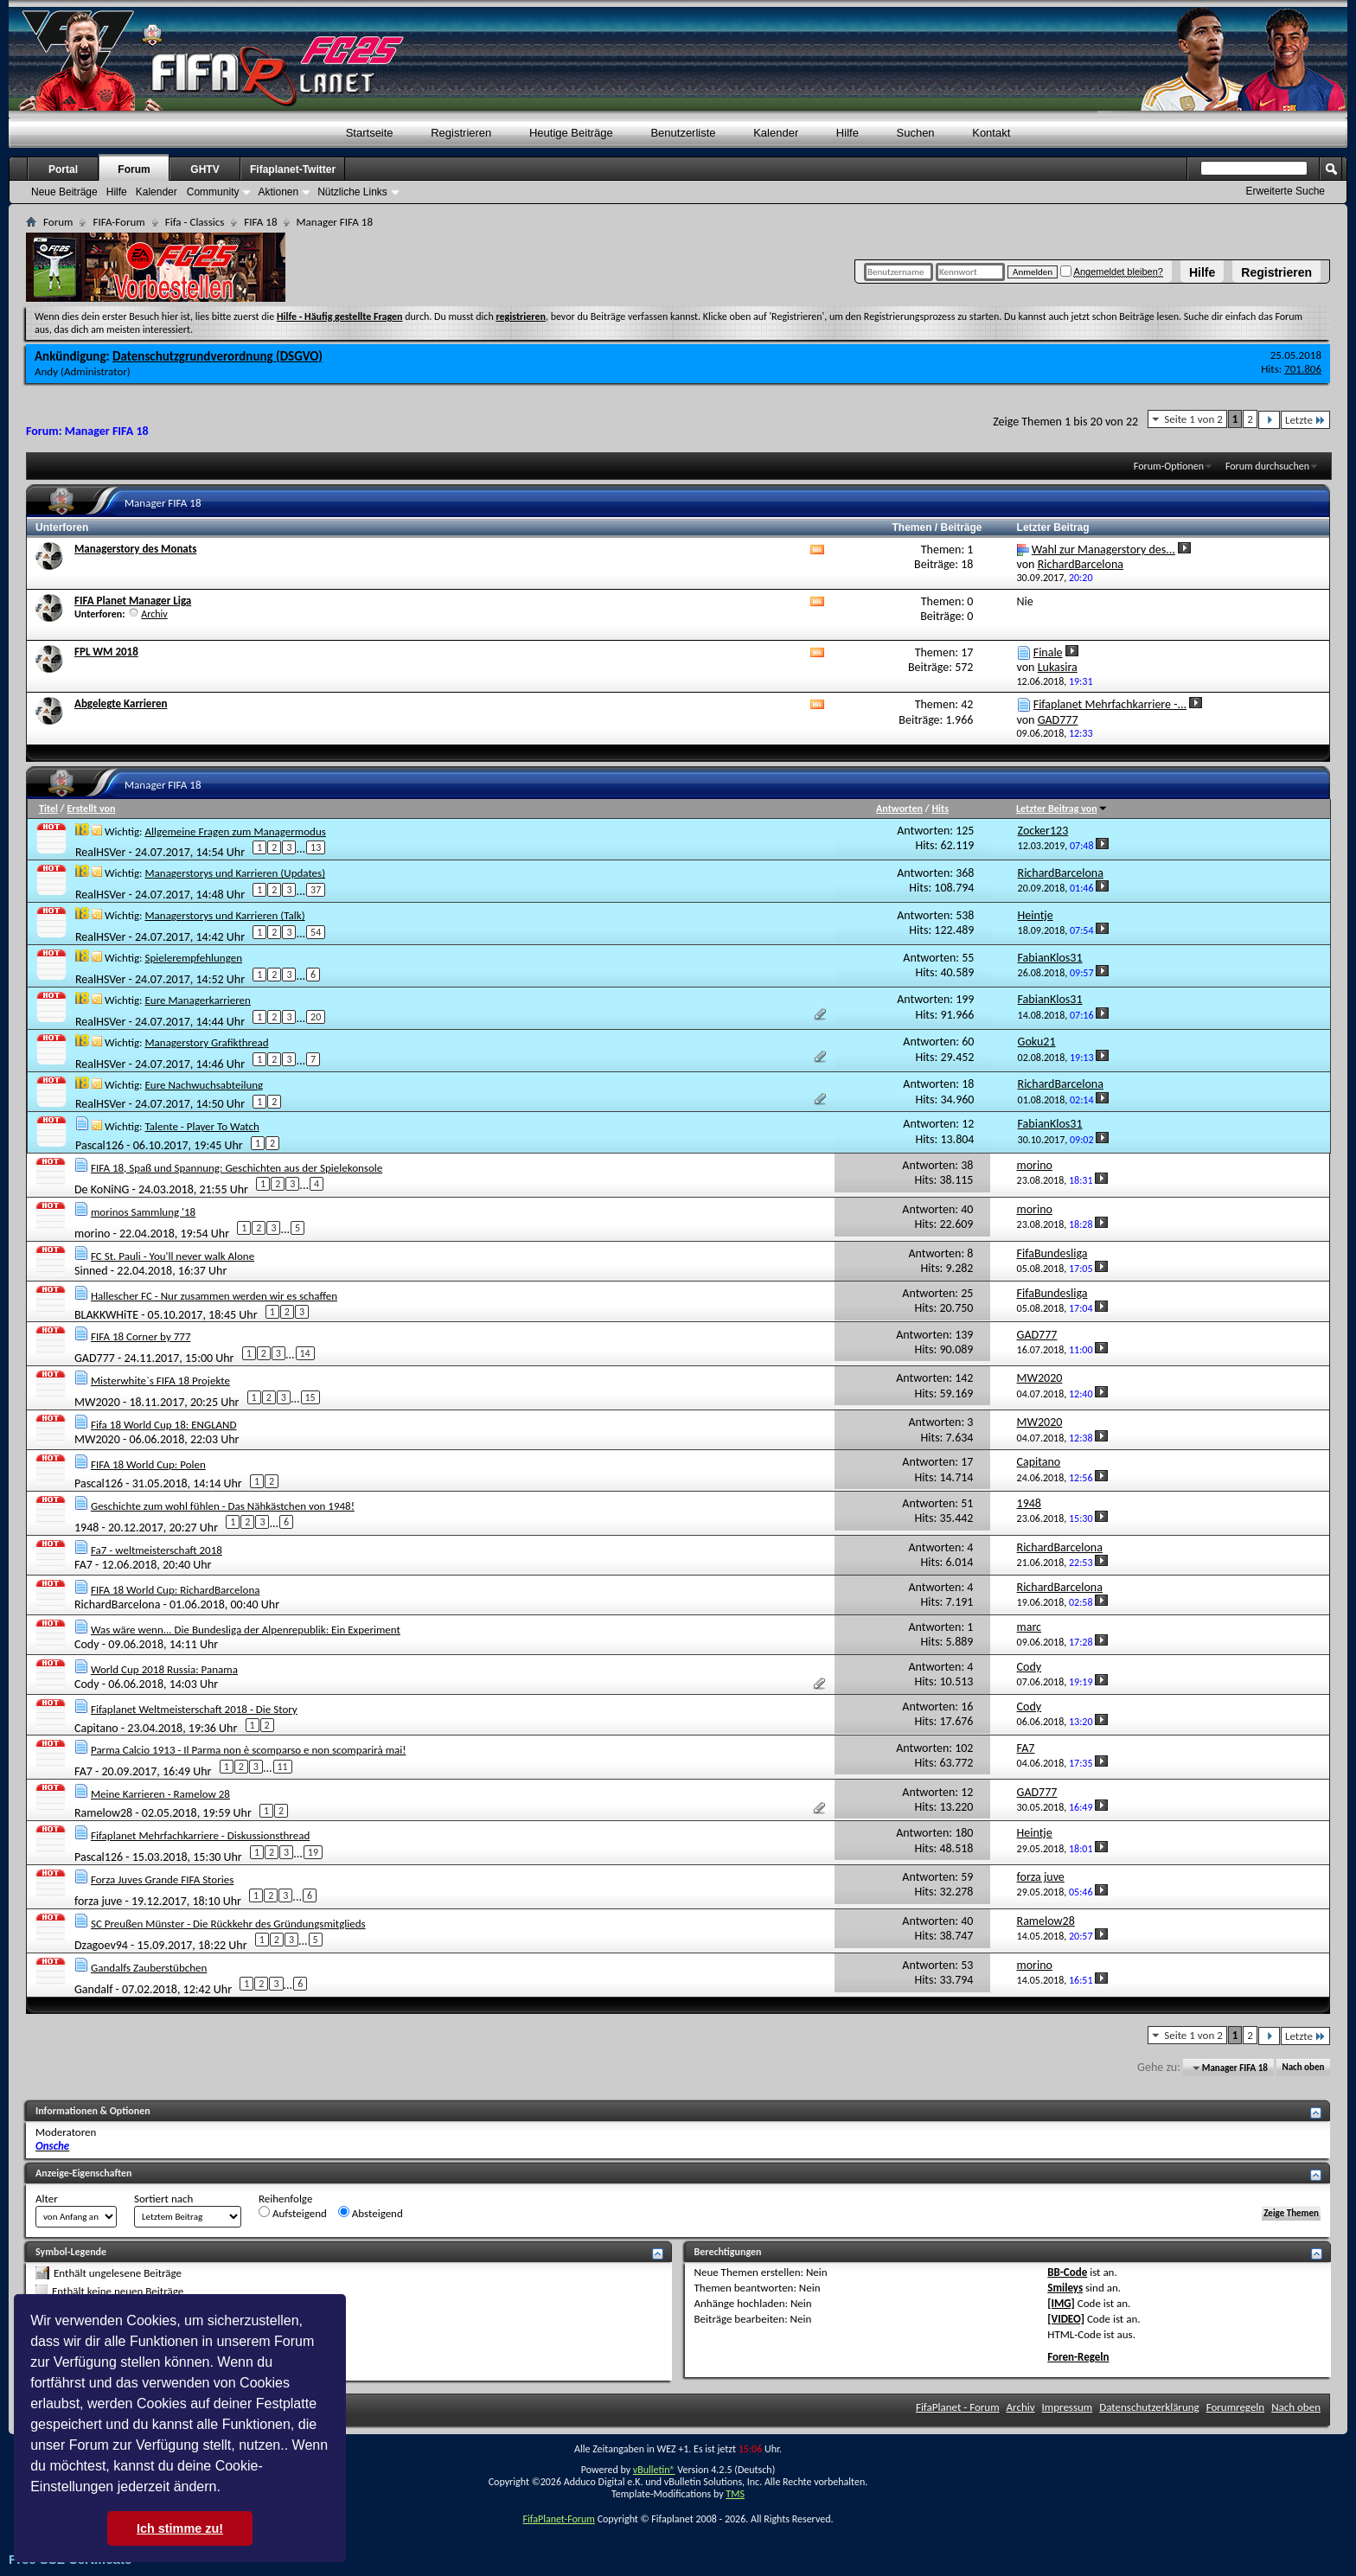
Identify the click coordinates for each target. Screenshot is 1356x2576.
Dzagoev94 (101, 1945)
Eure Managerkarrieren (197, 1000)
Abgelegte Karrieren (120, 703)
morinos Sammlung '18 (143, 1211)
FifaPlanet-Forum (558, 2519)
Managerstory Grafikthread (206, 1042)
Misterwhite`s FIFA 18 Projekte (160, 1380)
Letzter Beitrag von (1062, 808)
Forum (134, 169)
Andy (46, 371)
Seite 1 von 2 (1193, 418)
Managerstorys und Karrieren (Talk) (224, 915)
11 (283, 1767)
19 (313, 1852)
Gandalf (93, 1989)
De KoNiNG (101, 1188)
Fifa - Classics (195, 221)
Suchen (916, 132)
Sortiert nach (163, 2198)
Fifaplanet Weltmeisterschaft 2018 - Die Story (194, 1709)
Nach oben (1303, 2068)
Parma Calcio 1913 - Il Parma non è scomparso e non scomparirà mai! (248, 1749)
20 (315, 1017)
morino (92, 1232)
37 (315, 890)
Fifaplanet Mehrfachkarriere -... (1109, 704)
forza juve (98, 1901)
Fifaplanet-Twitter (293, 169)
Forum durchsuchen (1267, 466)
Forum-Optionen (1169, 466)
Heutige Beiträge (571, 132)
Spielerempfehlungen (193, 957)
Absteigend (370, 2213)
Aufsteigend (293, 2213)
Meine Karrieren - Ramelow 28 (160, 1793)
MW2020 (97, 1402)
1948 (86, 1527)
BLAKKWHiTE (106, 1314)
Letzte (1305, 419)
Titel (48, 808)
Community (213, 192)
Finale (1048, 652)
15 (310, 1397)
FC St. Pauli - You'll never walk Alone (172, 1256)
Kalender (775, 132)
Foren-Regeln (1078, 2356)
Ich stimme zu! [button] (180, 2528)
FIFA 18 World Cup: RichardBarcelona (175, 1589)
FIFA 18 (260, 221)
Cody (86, 1644)
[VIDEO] (1065, 2318)
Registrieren (1276, 272)
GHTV (204, 169)
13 (315, 847)
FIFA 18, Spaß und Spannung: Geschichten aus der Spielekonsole (236, 1167)
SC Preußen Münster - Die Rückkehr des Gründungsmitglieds (228, 1923)
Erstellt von (91, 808)
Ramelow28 (103, 1813)
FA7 (83, 1564)
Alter (46, 2198)
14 (305, 1353)
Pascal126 (99, 1145)
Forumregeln (1235, 2406)
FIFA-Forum (118, 221)
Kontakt (991, 132)
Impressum (1067, 2406)
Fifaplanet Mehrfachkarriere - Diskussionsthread (200, 1835)
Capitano (96, 1727)
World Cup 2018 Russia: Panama (164, 1669)
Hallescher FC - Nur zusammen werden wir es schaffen (214, 1295)
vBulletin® (654, 2470)
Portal (63, 169)
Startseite (369, 132)
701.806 (1302, 368)
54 (315, 932)
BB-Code (1067, 2272)
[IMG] (1061, 2303)
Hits (939, 808)
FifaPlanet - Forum (958, 2406)
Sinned (91, 1270)
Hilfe (1202, 272)
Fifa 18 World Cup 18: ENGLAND (164, 1424)
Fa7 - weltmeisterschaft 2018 (156, 1550)
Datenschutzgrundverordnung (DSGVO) (217, 356)
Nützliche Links (352, 192)
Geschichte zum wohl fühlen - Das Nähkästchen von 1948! (223, 1505)
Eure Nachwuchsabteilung (203, 1084)
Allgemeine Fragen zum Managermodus (234, 831)
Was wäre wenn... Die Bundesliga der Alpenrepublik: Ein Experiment (245, 1629)
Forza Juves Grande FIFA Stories (162, 1879)
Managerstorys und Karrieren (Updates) (234, 872)
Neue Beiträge (64, 192)
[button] (226, 2488)
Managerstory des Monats (135, 548)
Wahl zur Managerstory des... (1103, 549)
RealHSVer (100, 852)
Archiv (154, 614)
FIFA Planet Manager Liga (132, 600)
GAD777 (94, 1358)
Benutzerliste (682, 132)
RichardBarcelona (117, 1604)
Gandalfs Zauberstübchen (149, 1967)
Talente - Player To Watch (201, 1126)
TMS (735, 2494)
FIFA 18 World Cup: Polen (148, 1464)
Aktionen (278, 192)
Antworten (899, 808)
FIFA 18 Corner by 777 (141, 1336)
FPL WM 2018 (106, 651)
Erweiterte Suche (1285, 191)
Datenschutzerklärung (1149, 2406)
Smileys (1065, 2287)
